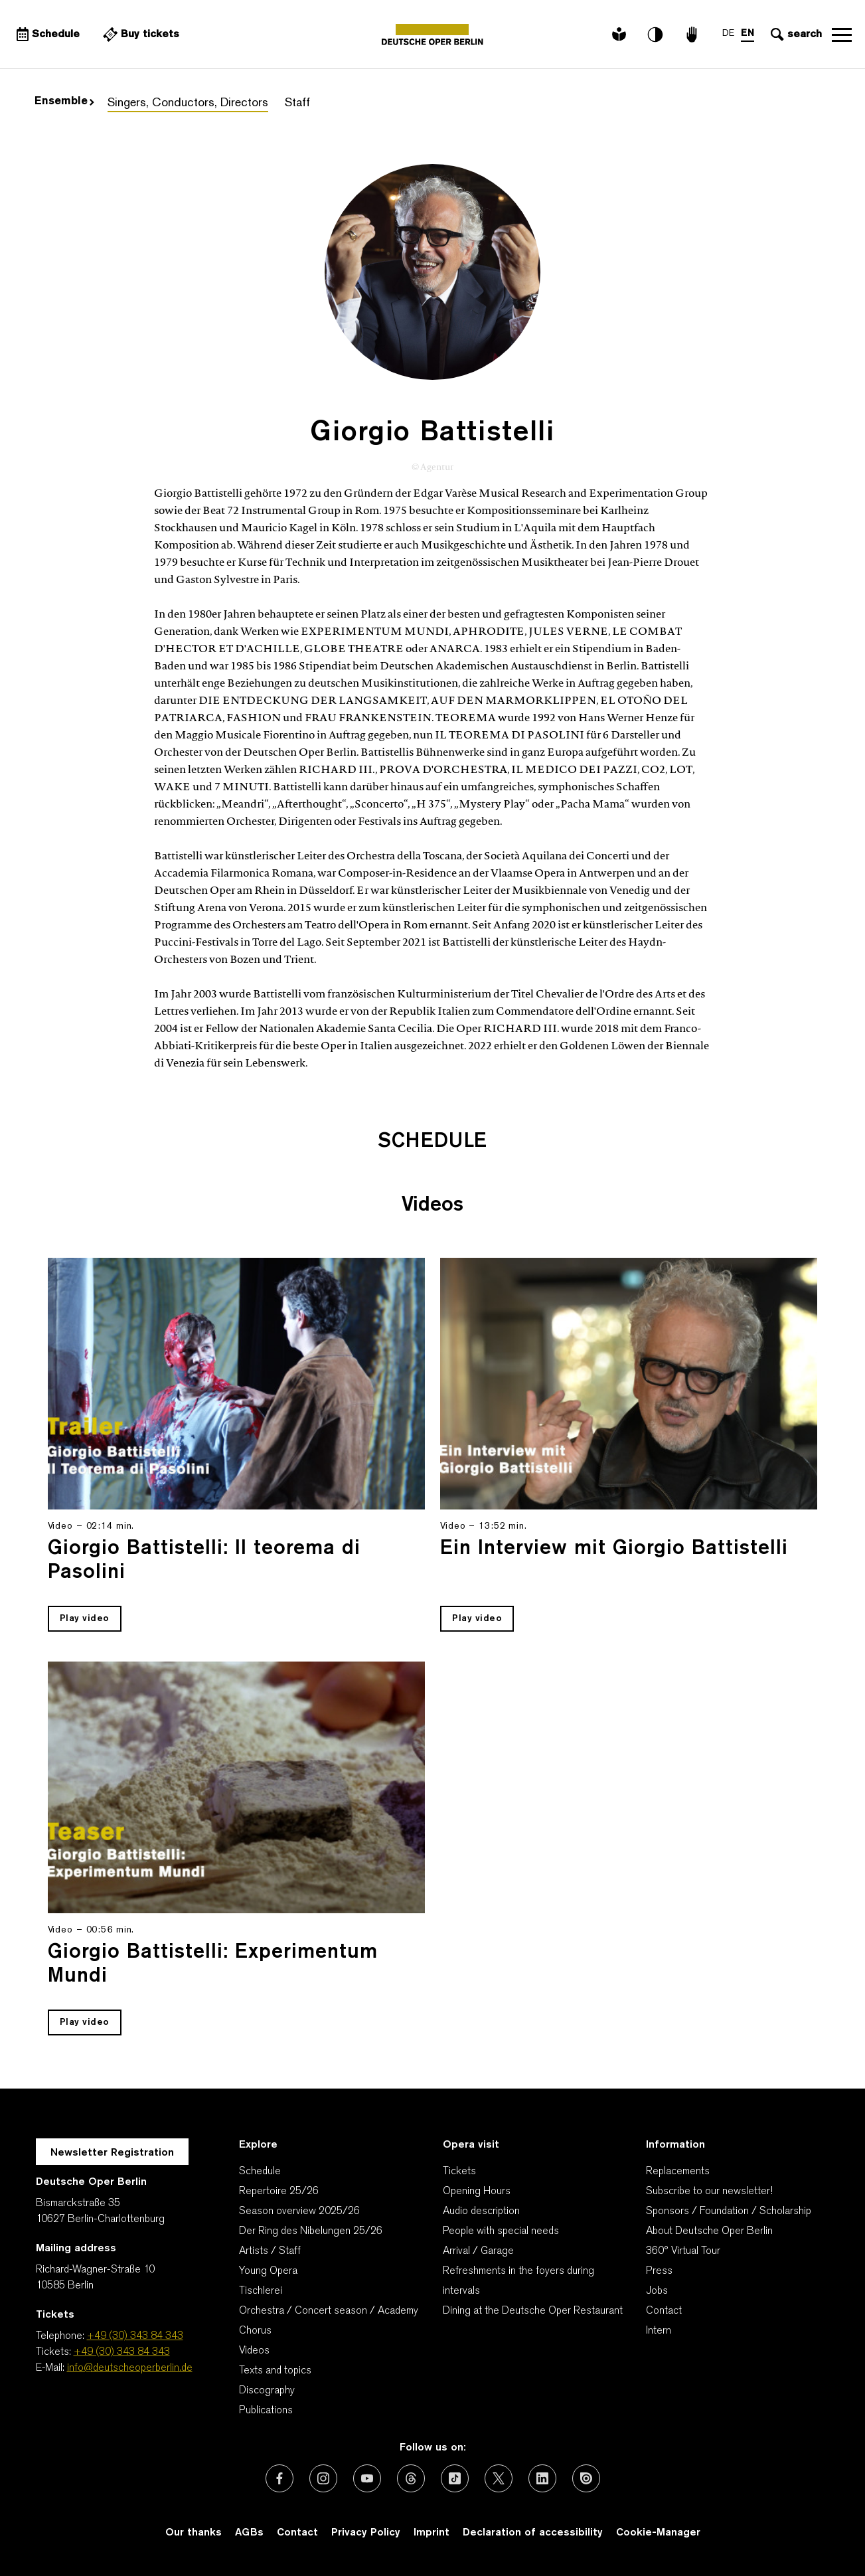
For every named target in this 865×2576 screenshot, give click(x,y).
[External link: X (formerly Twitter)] (498, 2478)
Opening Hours (477, 2191)
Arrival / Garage (478, 2251)
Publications (266, 2410)
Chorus (255, 2331)
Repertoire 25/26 (279, 2191)
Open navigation (842, 34)
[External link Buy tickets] (139, 34)
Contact (664, 2311)
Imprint (431, 2533)
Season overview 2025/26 (299, 2211)
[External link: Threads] (411, 2478)
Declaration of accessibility (533, 2533)
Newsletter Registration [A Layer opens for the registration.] (112, 2153)
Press (659, 2271)
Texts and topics (275, 2370)
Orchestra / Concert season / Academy (328, 2311)
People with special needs (501, 2231)
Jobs (657, 2291)
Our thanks (193, 2533)
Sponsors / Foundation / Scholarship (728, 2211)
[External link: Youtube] (367, 2478)
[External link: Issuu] (586, 2478)
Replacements (678, 2171)
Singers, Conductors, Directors (188, 103)
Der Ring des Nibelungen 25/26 (310, 2231)
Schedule (260, 2171)
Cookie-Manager (658, 2533)
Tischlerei (260, 2291)
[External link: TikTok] (454, 2478)
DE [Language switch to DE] (728, 34)
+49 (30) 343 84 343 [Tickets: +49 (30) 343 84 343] (122, 2352)
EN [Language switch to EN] (747, 34)
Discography (267, 2390)
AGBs (249, 2533)
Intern (658, 2331)
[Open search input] (794, 34)
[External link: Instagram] (323, 2478)
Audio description (481, 2211)
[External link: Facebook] (279, 2478)
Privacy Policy (365, 2533)
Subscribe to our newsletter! (709, 2191)
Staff (297, 103)
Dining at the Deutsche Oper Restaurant (533, 2311)
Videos (254, 2351)
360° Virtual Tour (683, 2251)
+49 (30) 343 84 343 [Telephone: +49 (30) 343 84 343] (135, 2336)
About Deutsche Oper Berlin (709, 2231)
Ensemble (64, 101)
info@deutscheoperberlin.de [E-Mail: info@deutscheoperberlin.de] (130, 2368)
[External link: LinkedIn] (542, 2478)
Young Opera (268, 2271)
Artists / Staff (270, 2251)
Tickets (459, 2171)
